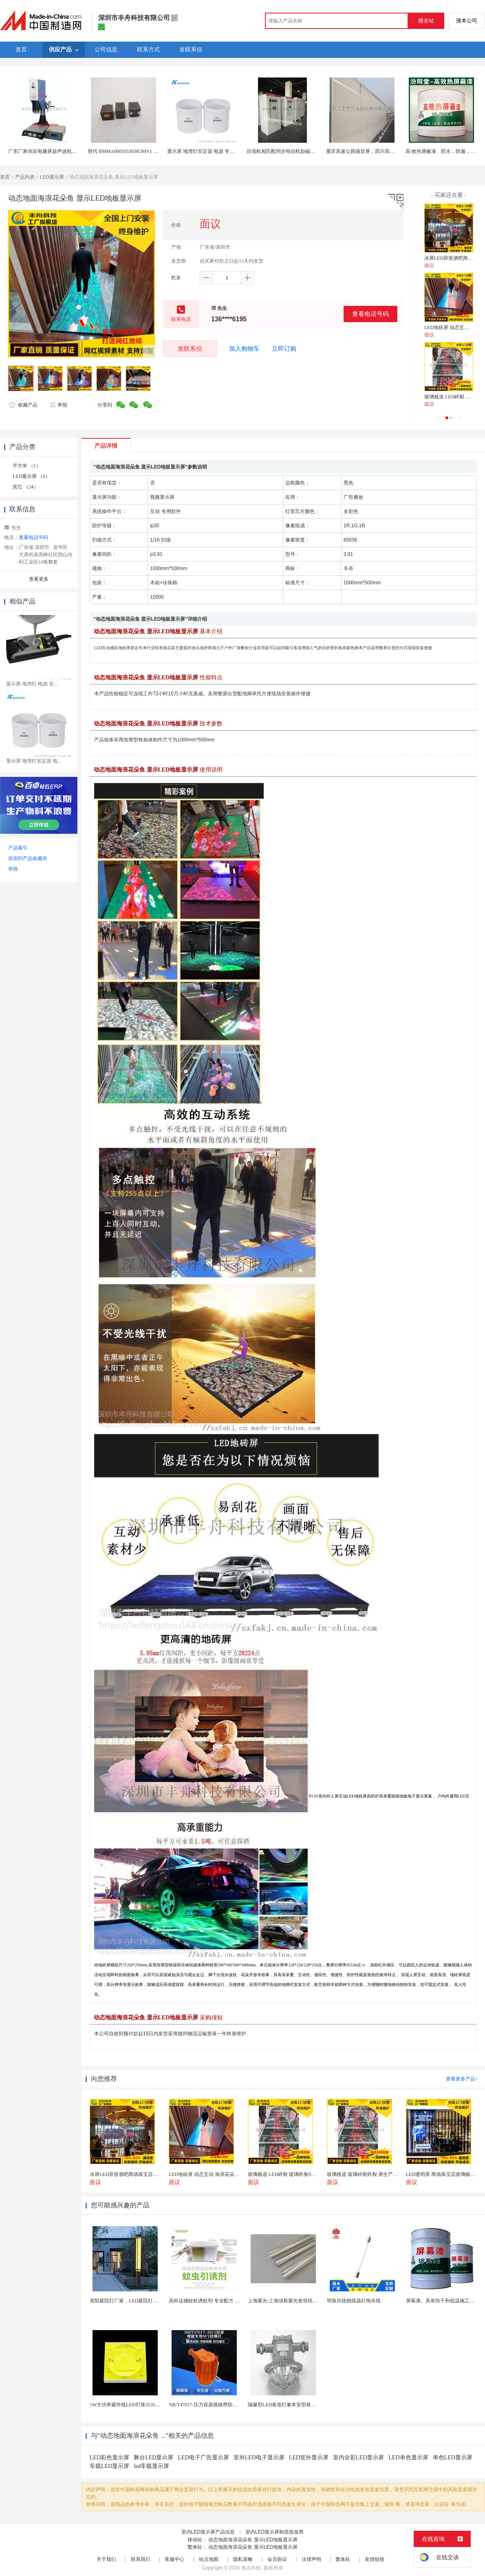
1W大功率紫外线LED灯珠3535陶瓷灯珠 (132, 2405)
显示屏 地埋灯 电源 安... (31, 684)
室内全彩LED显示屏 (358, 2457)
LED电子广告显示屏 (203, 2457)
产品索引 (18, 848)
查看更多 (38, 579)
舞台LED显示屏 (153, 2457)
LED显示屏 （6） (31, 476)
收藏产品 (23, 405)
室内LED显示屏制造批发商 (274, 2532)
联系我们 (140, 2559)
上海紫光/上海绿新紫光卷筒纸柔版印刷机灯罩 (297, 2301)
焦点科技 (251, 2568)
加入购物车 (244, 348)
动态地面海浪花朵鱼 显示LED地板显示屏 (253, 2540)
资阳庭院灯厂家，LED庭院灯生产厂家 (131, 2301)
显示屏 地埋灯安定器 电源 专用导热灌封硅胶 (215, 151)
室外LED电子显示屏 (259, 2457)
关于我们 (106, 2559)
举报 (58, 405)
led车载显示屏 (151, 2466)
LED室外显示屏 (308, 2457)
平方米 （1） (27, 466)
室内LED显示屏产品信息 (208, 2532)
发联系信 (190, 348)
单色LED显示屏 (452, 2457)
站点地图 (208, 2559)
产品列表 (25, 177)
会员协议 (277, 2559)
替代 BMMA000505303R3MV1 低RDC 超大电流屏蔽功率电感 (153, 151)
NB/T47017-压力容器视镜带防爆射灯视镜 (213, 2405)
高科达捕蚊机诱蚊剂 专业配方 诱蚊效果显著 (216, 2301)
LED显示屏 (52, 177)
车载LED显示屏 (109, 2466)
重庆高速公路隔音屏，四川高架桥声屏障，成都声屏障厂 (387, 151)
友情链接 (374, 2559)
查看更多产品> (462, 2079)
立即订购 (284, 348)
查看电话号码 (370, 313)
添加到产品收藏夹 (27, 858)
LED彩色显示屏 (109, 2457)
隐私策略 (243, 2559)
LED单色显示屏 (408, 2457)
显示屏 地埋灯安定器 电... (33, 761)
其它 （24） (25, 487)
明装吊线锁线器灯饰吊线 (354, 2301)
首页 (5, 177)
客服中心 (174, 2559)
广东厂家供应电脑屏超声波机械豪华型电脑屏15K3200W (68, 151)
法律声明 (311, 2559)
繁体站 (342, 2559)
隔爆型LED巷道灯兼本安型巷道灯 (284, 2405)
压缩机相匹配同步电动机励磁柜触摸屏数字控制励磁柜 (305, 151)
